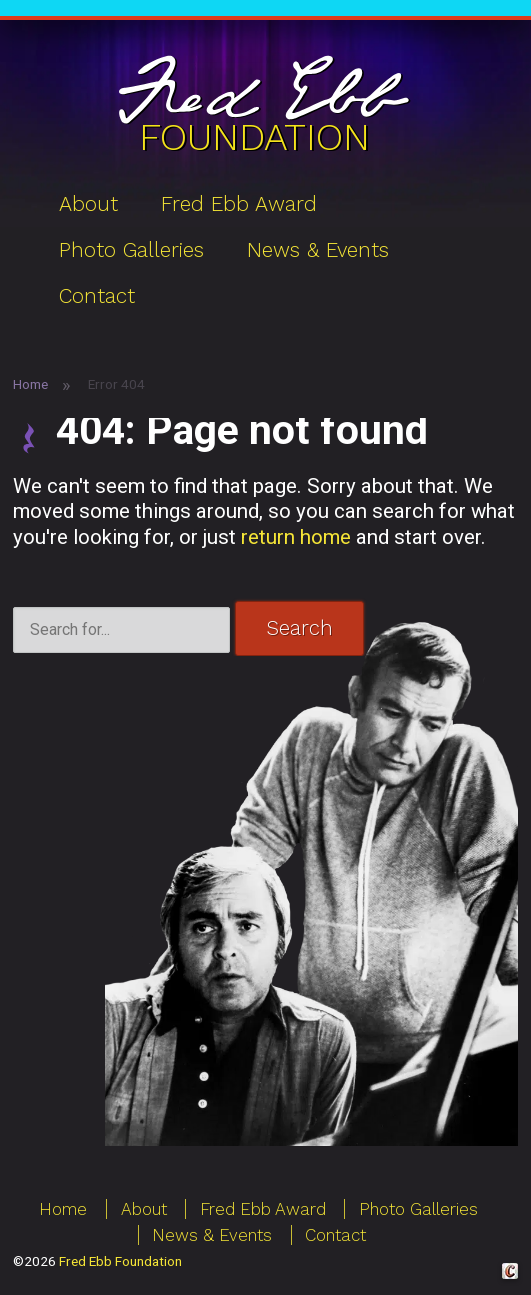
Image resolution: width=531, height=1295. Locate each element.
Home (30, 384)
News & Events (318, 250)
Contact (97, 296)
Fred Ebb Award (239, 204)
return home (296, 537)
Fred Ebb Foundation (120, 1261)
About (88, 204)
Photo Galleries (131, 250)
